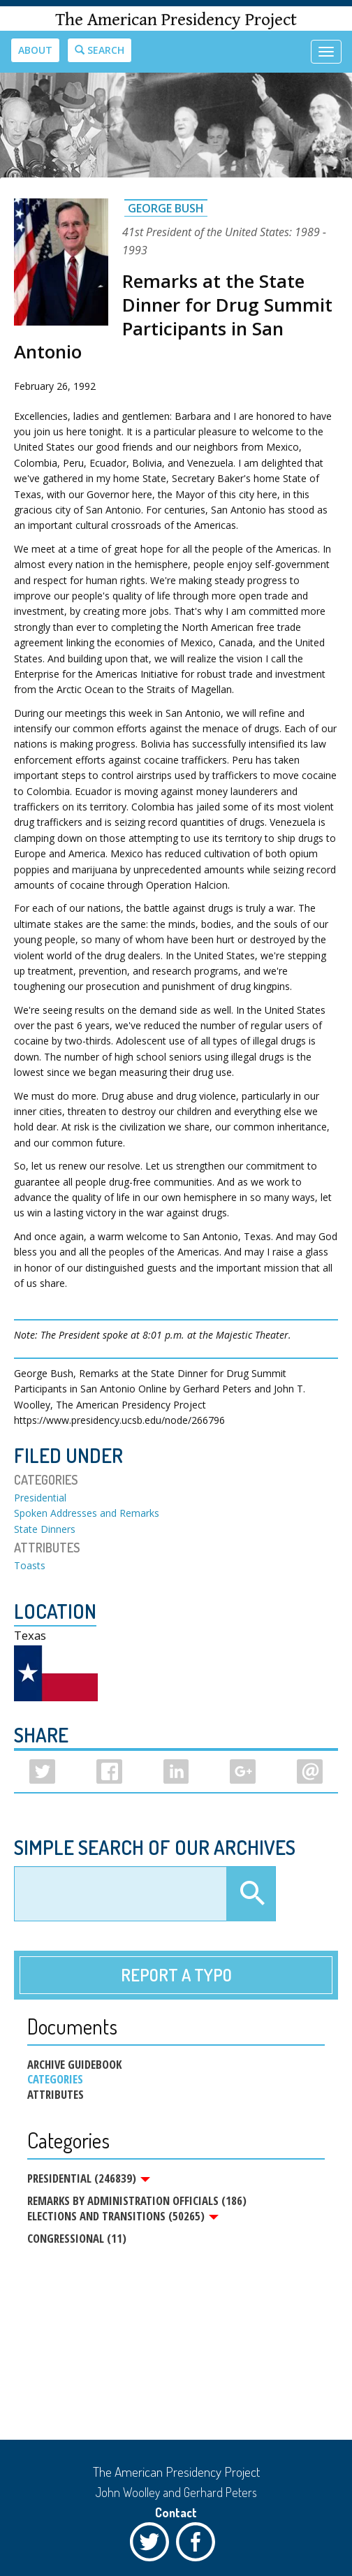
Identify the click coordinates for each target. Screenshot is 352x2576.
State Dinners (44, 1529)
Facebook (199, 2545)
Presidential (40, 1497)
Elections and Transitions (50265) (123, 2216)
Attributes (55, 2094)
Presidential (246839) (88, 2178)
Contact (176, 2512)
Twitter (153, 2545)
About (35, 50)
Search (99, 50)
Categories (55, 2079)
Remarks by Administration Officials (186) (137, 2200)
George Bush (166, 208)
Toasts (29, 1565)
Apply (250, 1894)
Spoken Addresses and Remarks (86, 1513)
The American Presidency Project (176, 20)
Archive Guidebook (74, 2064)
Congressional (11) (76, 2238)
